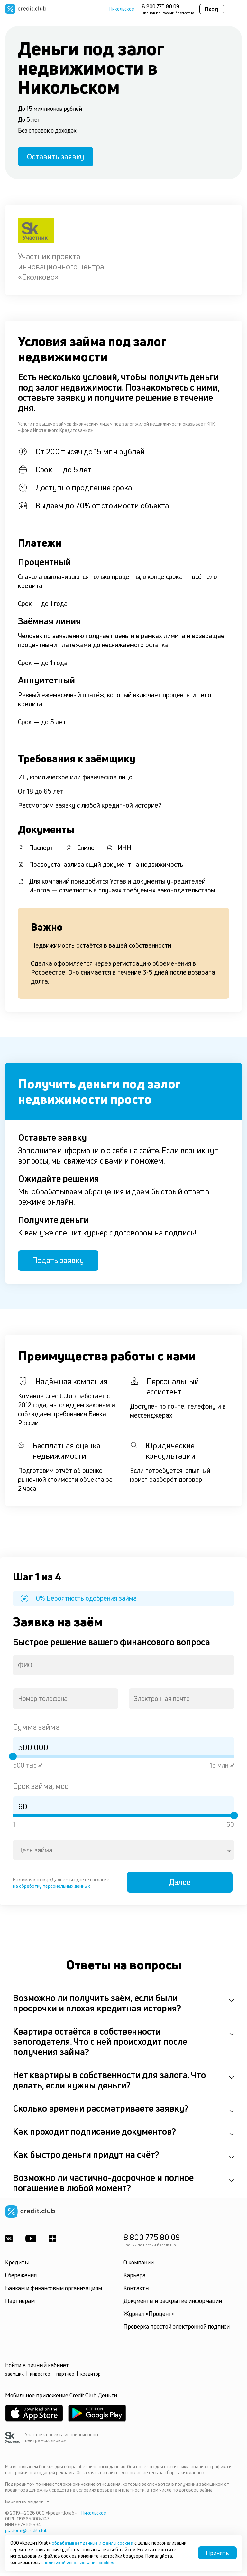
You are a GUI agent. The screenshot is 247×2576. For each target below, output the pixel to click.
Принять (217, 2553)
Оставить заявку (57, 157)
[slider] (13, 1758)
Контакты (136, 2291)
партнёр (65, 2377)
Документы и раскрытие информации (173, 2304)
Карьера (134, 2278)
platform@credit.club (26, 2533)
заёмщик (14, 2377)
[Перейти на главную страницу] (25, 9)
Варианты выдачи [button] (27, 2504)
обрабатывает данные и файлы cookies (93, 2543)
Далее (181, 1885)
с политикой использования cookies (78, 2562)
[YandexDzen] (53, 2241)
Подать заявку (60, 1262)
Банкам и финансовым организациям (53, 2291)
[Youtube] (31, 2241)
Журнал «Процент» (149, 2316)
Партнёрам (20, 2304)
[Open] (229, 1852)
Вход (211, 9)
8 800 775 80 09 (160, 6)
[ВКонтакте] (9, 2241)
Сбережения (21, 2278)
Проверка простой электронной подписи (177, 2329)
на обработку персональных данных (51, 1888)
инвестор (40, 2377)
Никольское (121, 9)
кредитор (90, 2377)
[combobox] (123, 1667)
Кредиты (17, 2265)
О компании (139, 2265)
